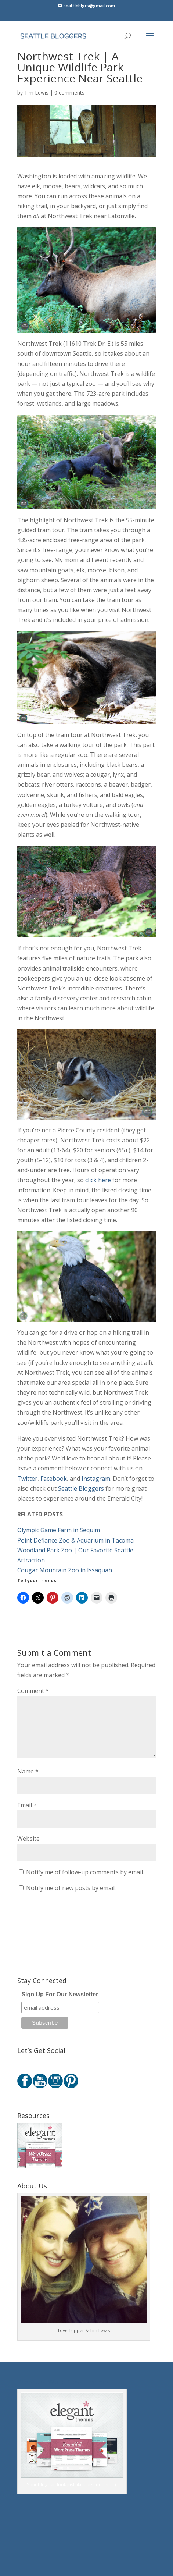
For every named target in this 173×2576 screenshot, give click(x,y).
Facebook (53, 1478)
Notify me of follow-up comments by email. (85, 1872)
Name (28, 1771)
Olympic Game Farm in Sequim (58, 1530)
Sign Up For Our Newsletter (59, 1994)
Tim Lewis (36, 92)
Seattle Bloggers (81, 1488)
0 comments (69, 92)
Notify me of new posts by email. (71, 1888)
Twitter (27, 1478)
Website (28, 1839)
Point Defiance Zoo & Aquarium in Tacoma (75, 1540)
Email (27, 1805)
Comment (33, 1691)
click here (98, 1180)
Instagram (96, 1478)
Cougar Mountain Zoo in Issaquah (64, 1570)
